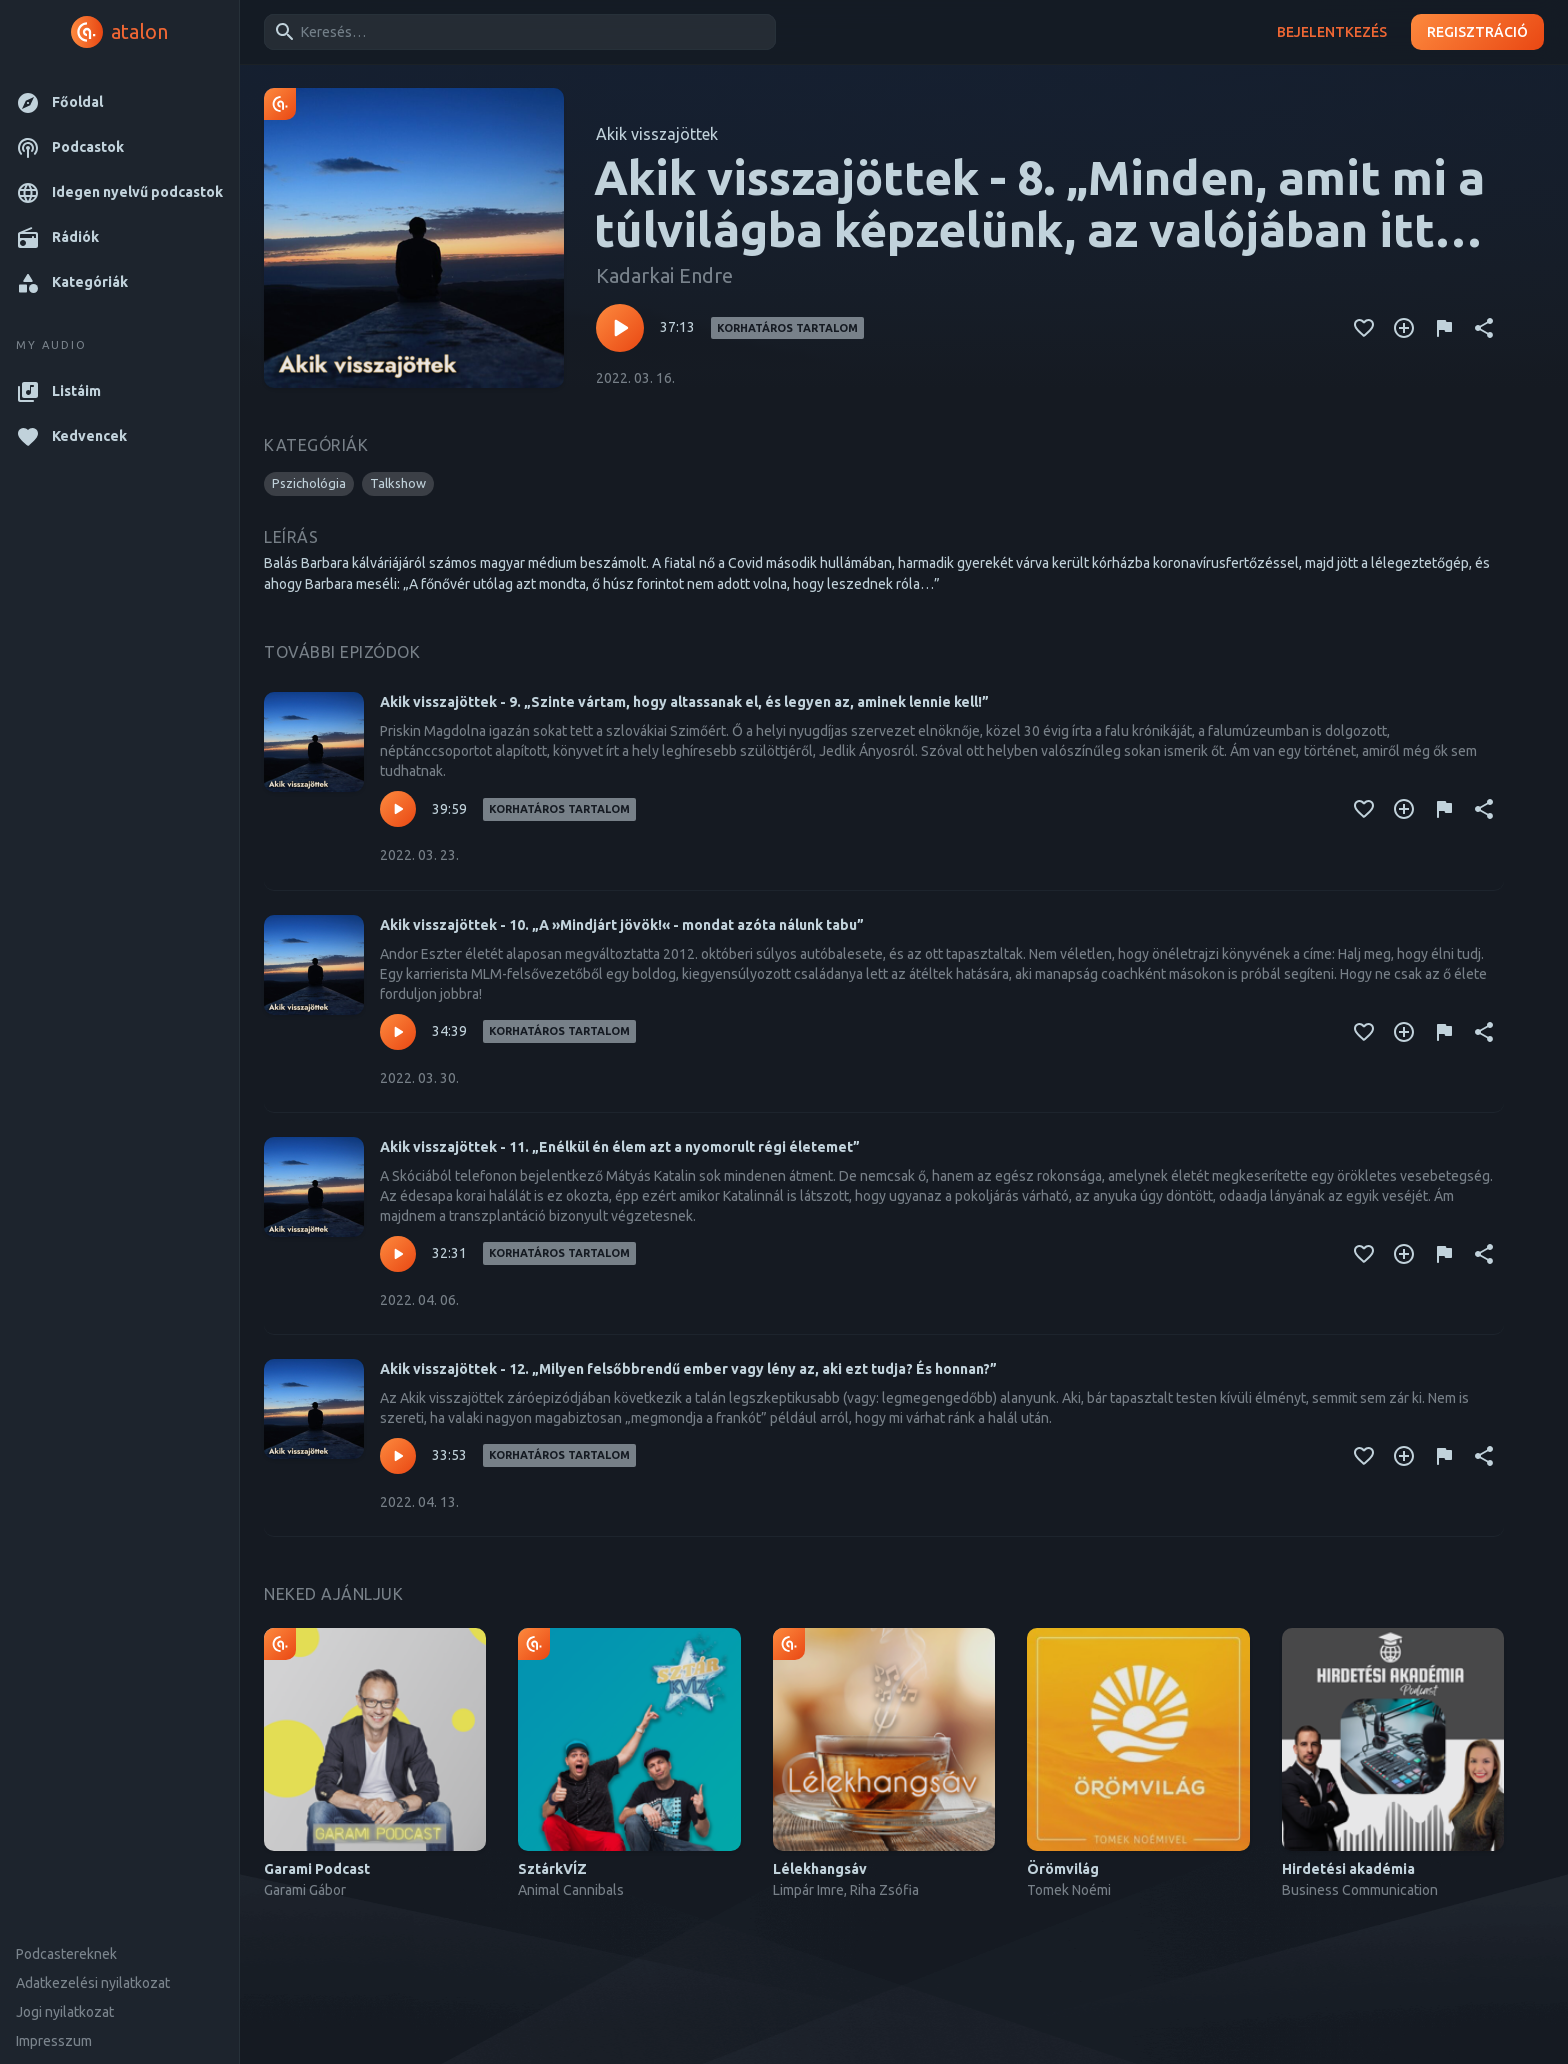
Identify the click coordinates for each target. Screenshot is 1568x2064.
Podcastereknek (66, 1954)
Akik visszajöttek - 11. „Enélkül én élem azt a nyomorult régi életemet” (620, 1147)
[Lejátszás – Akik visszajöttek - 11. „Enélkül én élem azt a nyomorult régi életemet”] (398, 1254)
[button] (119, 102)
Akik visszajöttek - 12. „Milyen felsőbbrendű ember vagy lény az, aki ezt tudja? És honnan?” (688, 1369)
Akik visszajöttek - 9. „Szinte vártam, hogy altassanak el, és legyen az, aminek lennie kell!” (684, 702)
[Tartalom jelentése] (1444, 328)
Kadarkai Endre (664, 275)
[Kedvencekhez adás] (1364, 328)
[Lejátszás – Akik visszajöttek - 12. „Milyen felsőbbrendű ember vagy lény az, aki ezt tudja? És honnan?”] (398, 1456)
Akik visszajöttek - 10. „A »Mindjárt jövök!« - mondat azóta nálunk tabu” (622, 925)
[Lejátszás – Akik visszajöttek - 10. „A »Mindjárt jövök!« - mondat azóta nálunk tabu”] (398, 1032)
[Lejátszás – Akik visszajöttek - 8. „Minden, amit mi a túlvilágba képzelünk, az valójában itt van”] (620, 328)
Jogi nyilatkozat (65, 2012)
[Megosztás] (1484, 328)
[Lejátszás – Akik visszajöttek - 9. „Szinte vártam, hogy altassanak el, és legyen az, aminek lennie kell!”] (398, 809)
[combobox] (516, 32)
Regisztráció (1477, 32)
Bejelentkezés (1332, 32)
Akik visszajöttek (657, 134)
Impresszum (54, 2041)
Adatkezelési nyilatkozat (93, 1983)
